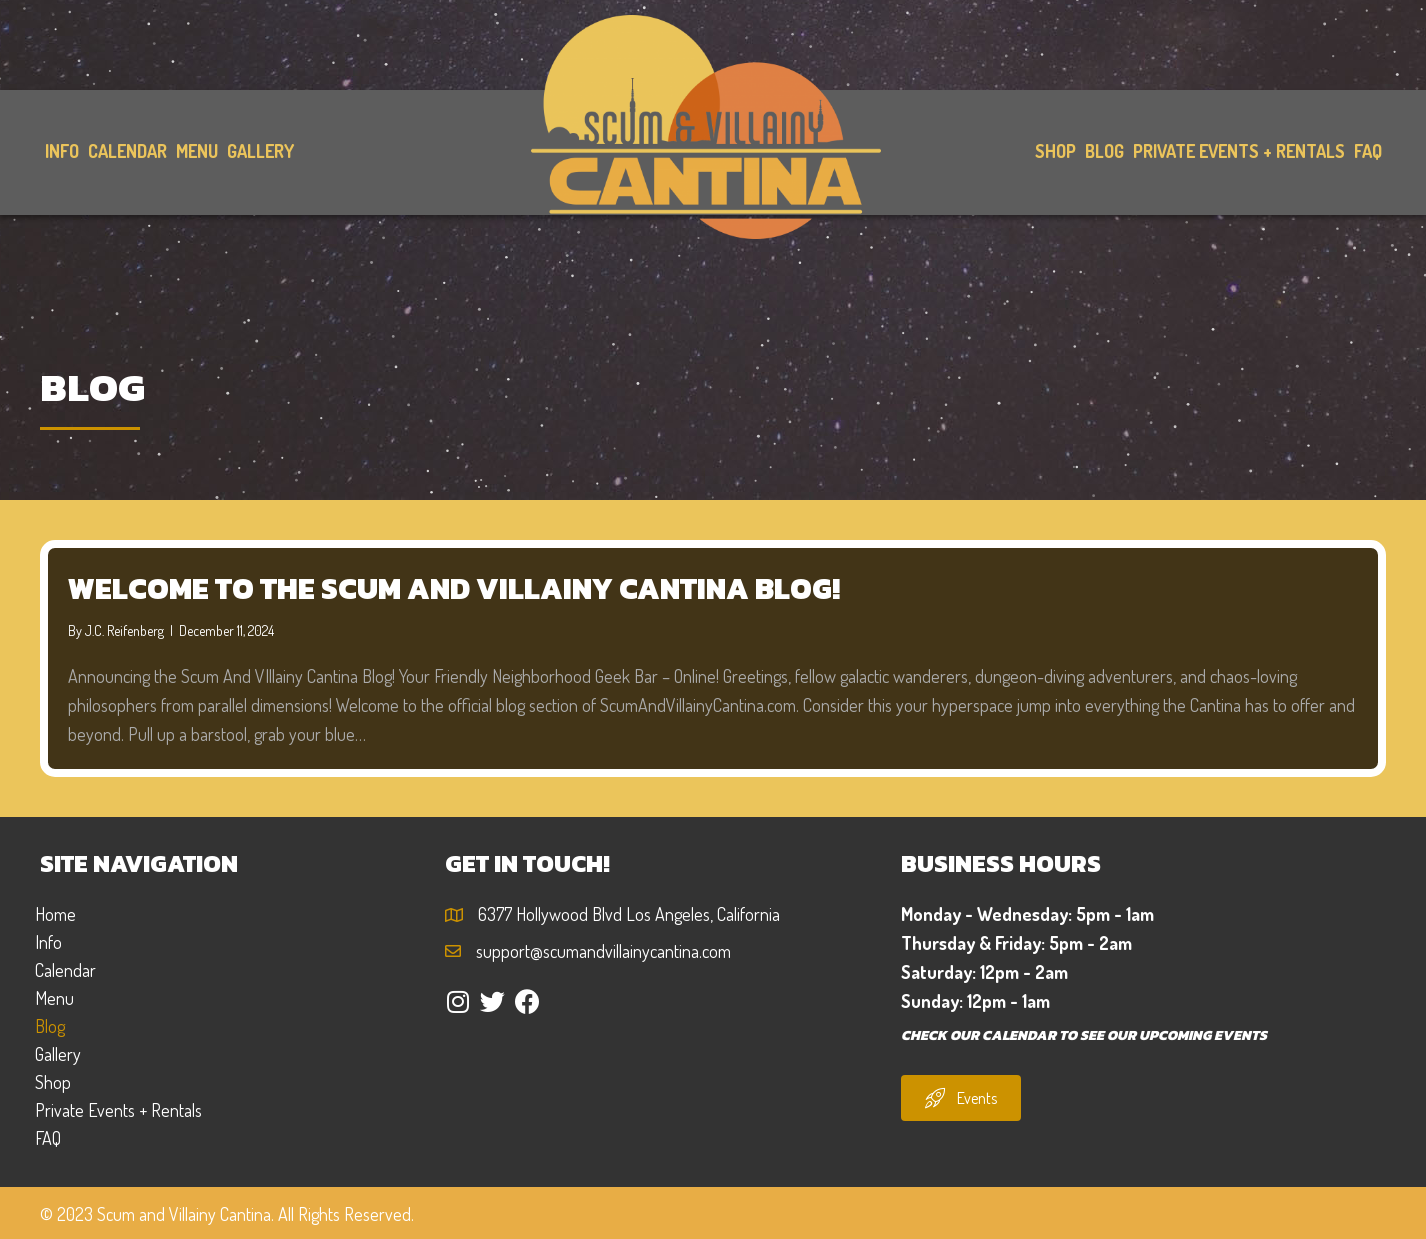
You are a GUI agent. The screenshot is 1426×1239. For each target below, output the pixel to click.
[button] (457, 1001)
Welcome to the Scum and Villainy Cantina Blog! (454, 588)
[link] (61, 151)
